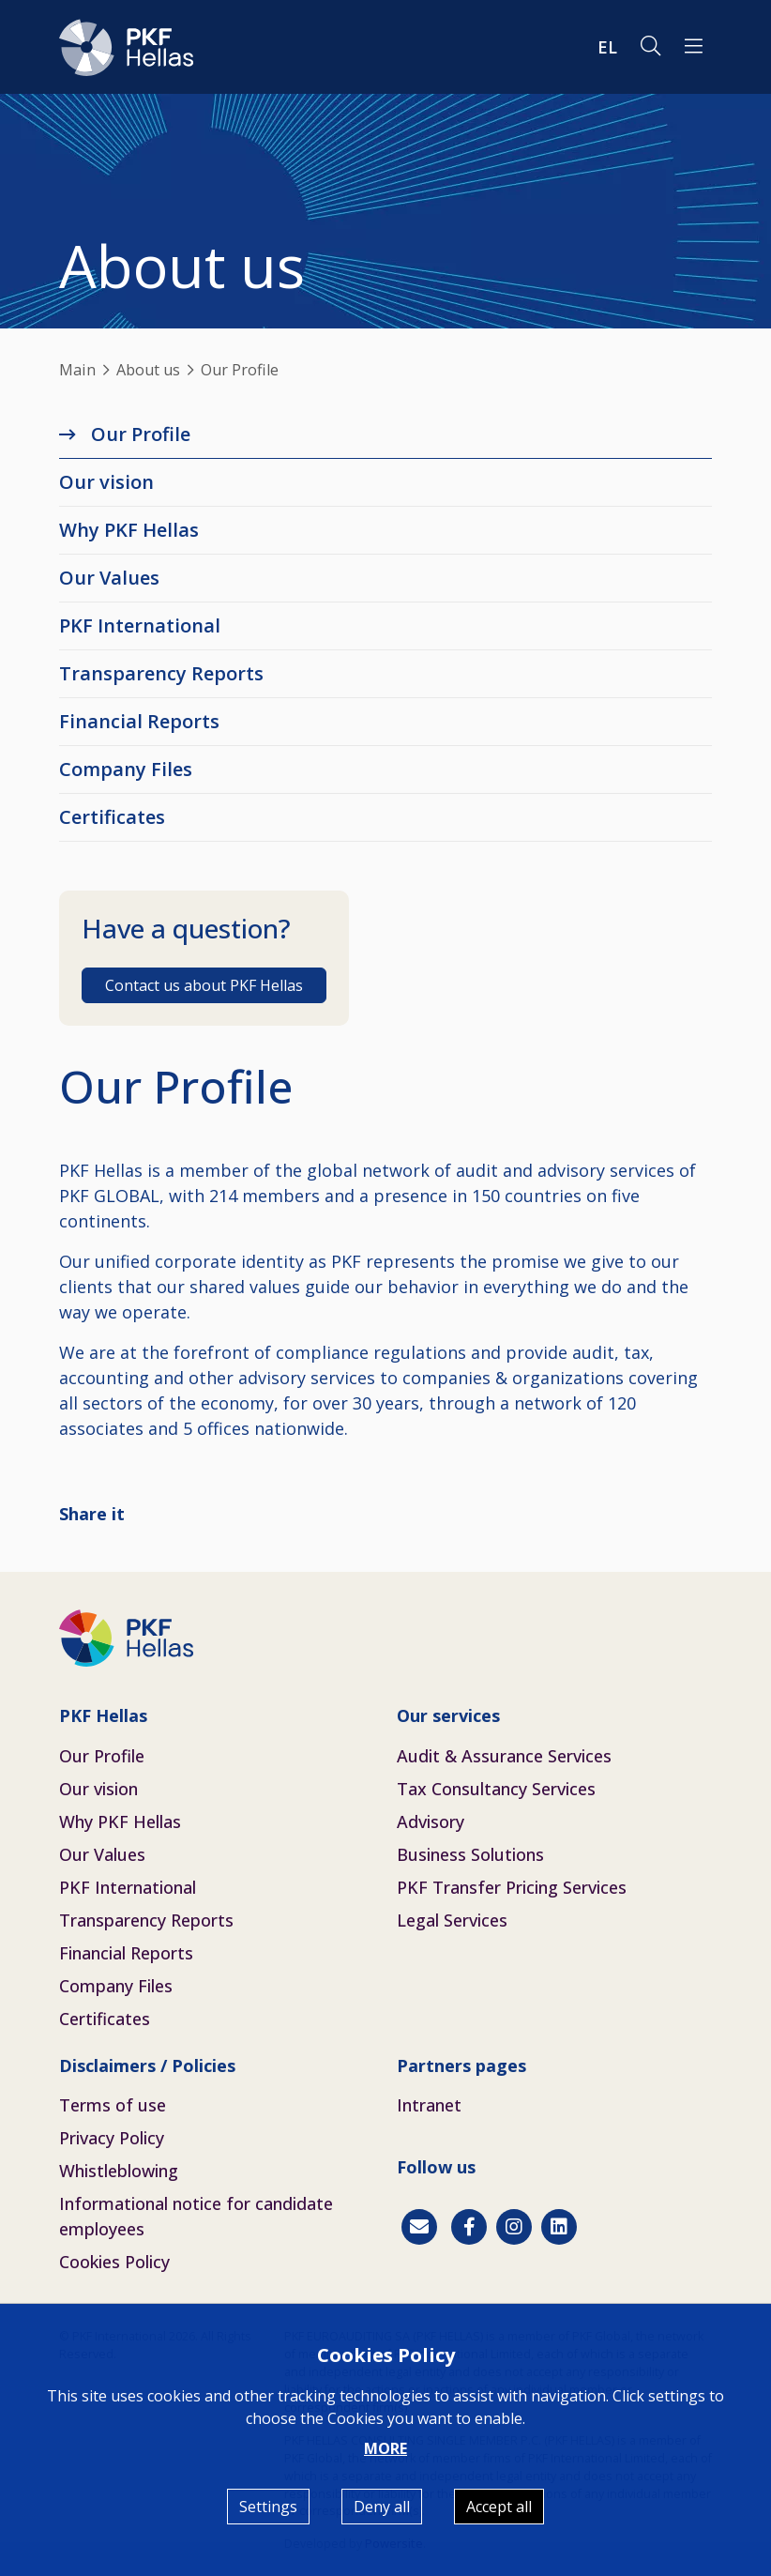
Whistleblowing (118, 2170)
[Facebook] (469, 2227)
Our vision (106, 482)
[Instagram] (514, 2227)
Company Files (125, 769)
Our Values (109, 577)
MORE (385, 2448)
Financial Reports (139, 721)
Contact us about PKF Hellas (204, 985)
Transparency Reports (161, 673)
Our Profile (140, 434)
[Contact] (419, 2227)
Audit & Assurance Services (504, 1756)
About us (148, 369)
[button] (693, 47)
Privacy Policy (111, 2137)
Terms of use (112, 2105)
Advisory (430, 1821)
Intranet (429, 2105)
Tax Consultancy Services (496, 1788)
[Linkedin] (559, 2227)
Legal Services (452, 1920)
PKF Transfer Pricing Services (512, 1887)
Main (77, 369)
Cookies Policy (114, 2261)
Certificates (112, 817)
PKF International (139, 625)
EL (607, 47)
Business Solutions (470, 1854)
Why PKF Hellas (129, 529)
